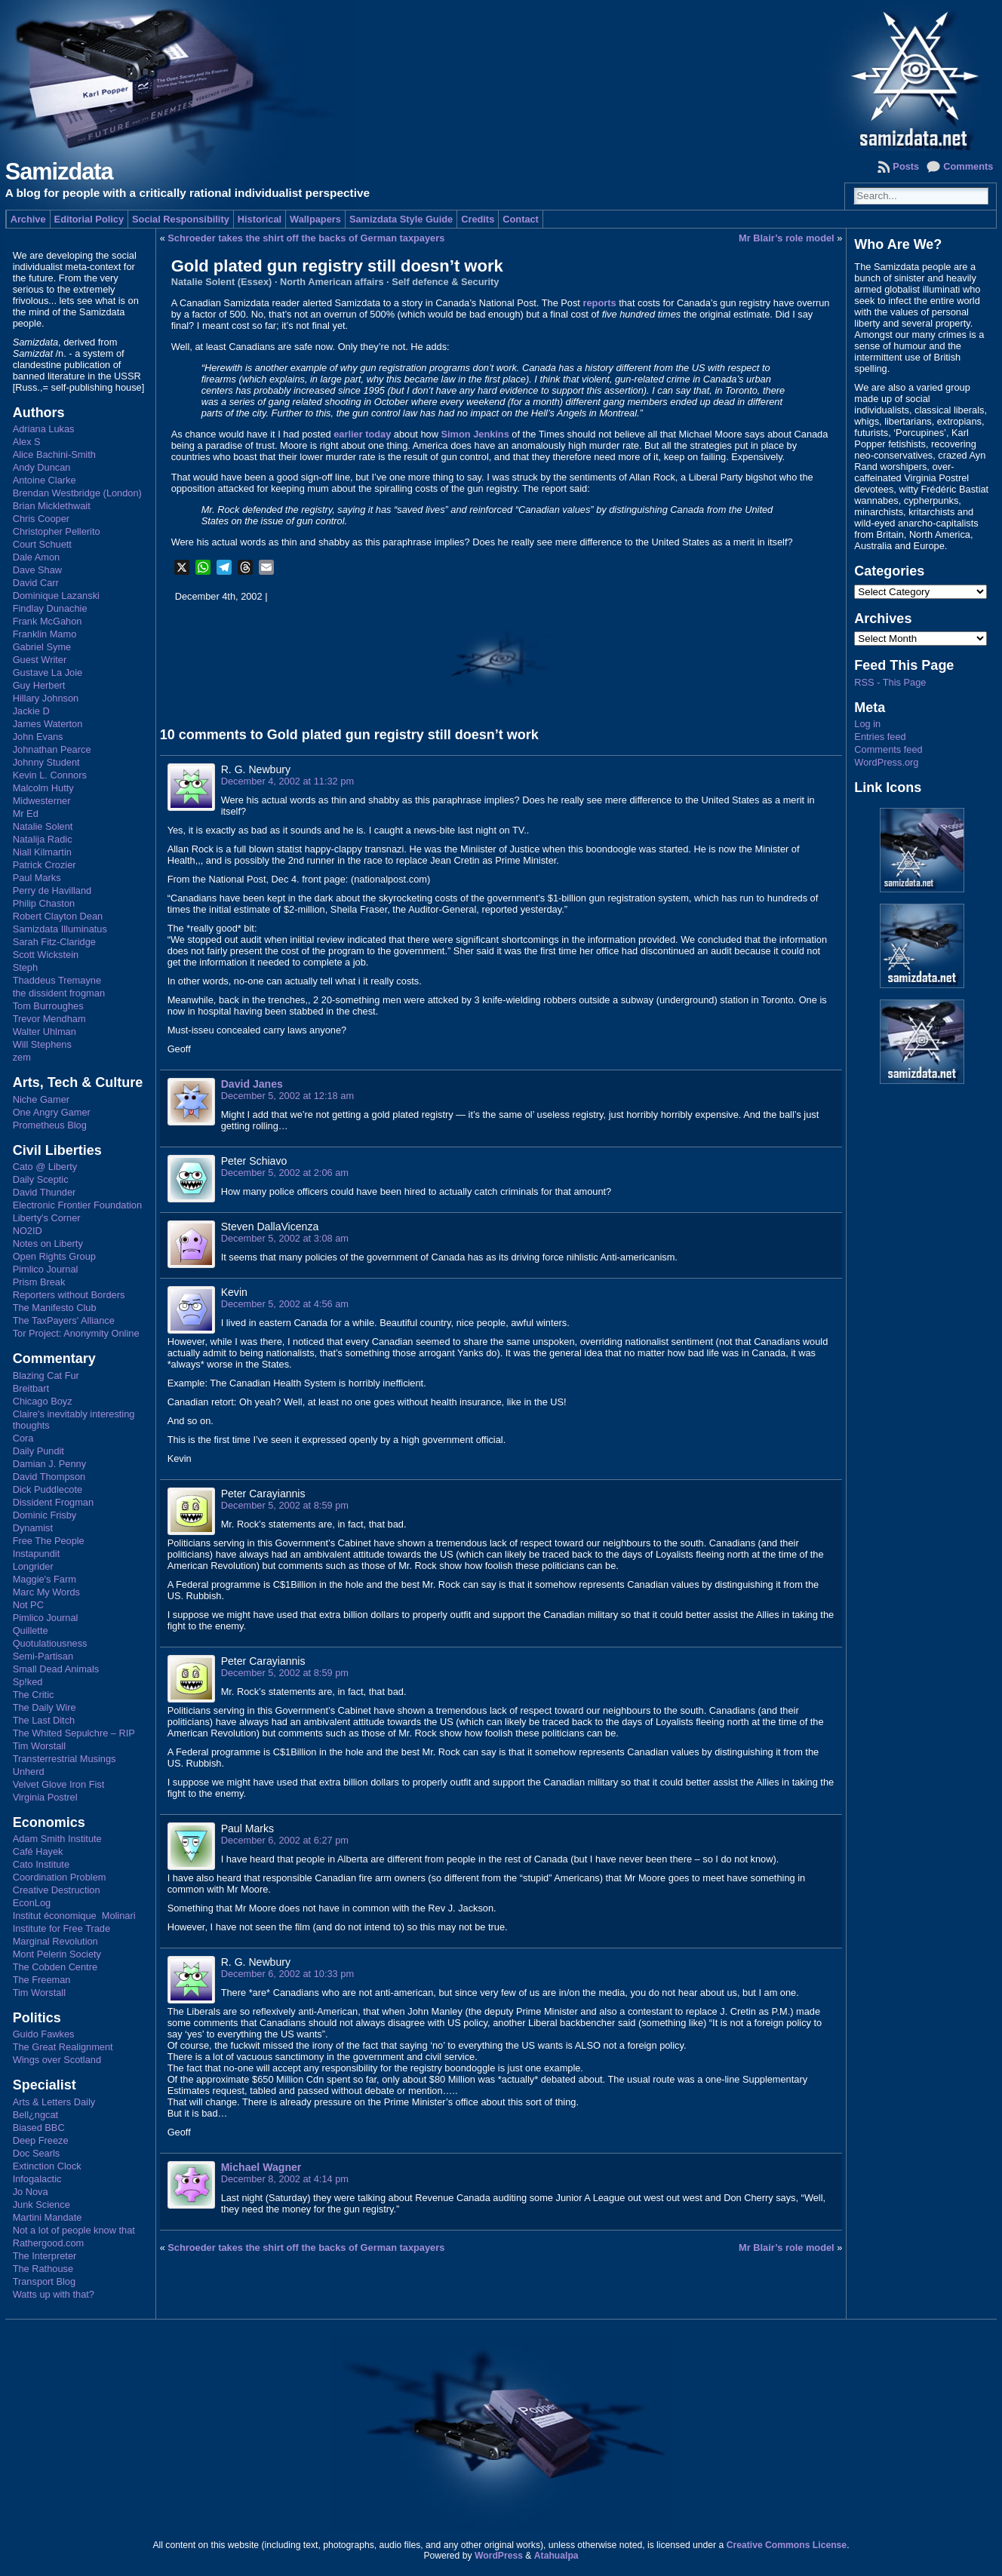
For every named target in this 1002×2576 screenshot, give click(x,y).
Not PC (28, 1604)
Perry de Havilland (52, 890)
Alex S (27, 441)
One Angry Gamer (52, 1112)
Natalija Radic (42, 839)
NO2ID (27, 1230)
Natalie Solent (43, 826)
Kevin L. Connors (50, 775)
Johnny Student (46, 762)
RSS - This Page (890, 682)
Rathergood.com (49, 2243)
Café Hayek (38, 1851)
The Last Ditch (44, 1720)
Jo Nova (30, 2191)
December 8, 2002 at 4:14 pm (285, 2179)
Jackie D (31, 711)
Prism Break (39, 1282)
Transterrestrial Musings (64, 1758)
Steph (25, 967)
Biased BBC (39, 2127)
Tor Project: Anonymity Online (76, 1333)
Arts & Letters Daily (54, 2102)
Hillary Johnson (46, 698)
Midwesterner (42, 800)
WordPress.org (886, 762)
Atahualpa (556, 2555)
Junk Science (41, 2204)
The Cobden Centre (55, 1967)
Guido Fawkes (44, 2034)
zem (22, 1057)
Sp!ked (28, 1681)
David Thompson (49, 1476)
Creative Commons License (787, 2545)
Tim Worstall (39, 1746)
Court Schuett (42, 544)
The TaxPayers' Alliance (64, 1320)
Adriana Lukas (44, 428)
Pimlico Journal (45, 1269)
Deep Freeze (41, 2140)
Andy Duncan (42, 467)
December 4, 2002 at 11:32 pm (287, 781)
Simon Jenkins (475, 434)
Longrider (33, 1566)
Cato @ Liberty (45, 1166)
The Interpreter (45, 2255)
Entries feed (879, 736)
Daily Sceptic (41, 1179)
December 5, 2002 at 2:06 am (285, 1172)
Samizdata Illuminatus (60, 929)
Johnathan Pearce (52, 749)
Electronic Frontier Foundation (77, 1205)
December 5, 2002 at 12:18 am (287, 1095)
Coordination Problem (59, 1877)
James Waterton (48, 723)
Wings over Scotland (57, 2059)
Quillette (30, 1630)
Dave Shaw (37, 570)
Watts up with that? (53, 2294)
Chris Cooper (41, 518)
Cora (23, 1438)
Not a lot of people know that (74, 2230)
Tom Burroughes (48, 1006)
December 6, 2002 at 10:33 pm (287, 1973)
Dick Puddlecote (47, 1489)
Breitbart (31, 1388)
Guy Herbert (39, 685)
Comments (968, 166)
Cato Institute (41, 1864)
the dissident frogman (59, 993)
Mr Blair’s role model (786, 238)
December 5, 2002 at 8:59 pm (285, 1505)
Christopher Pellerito (56, 531)
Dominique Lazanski (56, 595)
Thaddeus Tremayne (57, 980)
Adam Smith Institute (57, 1838)
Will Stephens (42, 1044)
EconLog (32, 1902)
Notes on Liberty (48, 1243)
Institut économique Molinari (74, 1915)
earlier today (362, 434)
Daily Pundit (38, 1451)
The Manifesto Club (55, 1307)
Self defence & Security (445, 281)
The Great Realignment (63, 2047)
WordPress (499, 2555)
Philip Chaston (44, 903)
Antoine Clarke (44, 480)
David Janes (252, 1084)
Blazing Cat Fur (46, 1375)
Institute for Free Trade (61, 1928)
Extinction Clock (47, 2166)
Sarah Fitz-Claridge (54, 941)
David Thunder (44, 1192)
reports (599, 303)
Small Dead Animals (56, 1669)
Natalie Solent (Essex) (221, 281)
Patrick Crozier (44, 864)
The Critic (33, 1694)
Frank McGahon (47, 621)
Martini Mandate (47, 2217)
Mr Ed (25, 813)
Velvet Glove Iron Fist (59, 1784)
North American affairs (332, 281)
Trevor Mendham (49, 1018)
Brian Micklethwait (52, 505)
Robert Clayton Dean (58, 916)
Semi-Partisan (43, 1656)
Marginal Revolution (55, 1941)
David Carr (36, 582)
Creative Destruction (56, 1890)
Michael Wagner (261, 2167)
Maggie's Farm (44, 1579)
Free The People (49, 1540)
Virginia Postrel (45, 1797)
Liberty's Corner (47, 1218)
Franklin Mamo (45, 634)
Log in (867, 723)
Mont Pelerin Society (57, 1954)
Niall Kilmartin (42, 852)
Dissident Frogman (53, 1502)
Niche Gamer (41, 1099)
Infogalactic (37, 2179)
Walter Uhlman (44, 1031)
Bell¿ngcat (35, 2114)
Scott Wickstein (45, 954)
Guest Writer (40, 659)
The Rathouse (43, 2268)
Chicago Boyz (42, 1401)
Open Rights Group (54, 1256)
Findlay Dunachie (50, 608)
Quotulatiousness (50, 1643)
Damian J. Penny (49, 1463)
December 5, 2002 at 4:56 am (285, 1303)
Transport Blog (44, 2281)
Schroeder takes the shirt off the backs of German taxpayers (306, 238)
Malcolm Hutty (43, 788)
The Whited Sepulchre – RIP (74, 1733)
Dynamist (33, 1528)
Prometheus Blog (50, 1125)
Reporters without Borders (69, 1294)
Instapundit (36, 1553)
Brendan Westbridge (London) (77, 493)
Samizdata (59, 171)
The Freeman (42, 1979)
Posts (906, 166)
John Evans (38, 736)
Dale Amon (36, 557)
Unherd (29, 1771)
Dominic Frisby (45, 1515)
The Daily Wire (44, 1707)
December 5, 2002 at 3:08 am (285, 1238)
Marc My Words (46, 1592)
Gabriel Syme (42, 646)
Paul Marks (37, 877)
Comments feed (888, 749)
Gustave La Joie (47, 672)
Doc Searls (36, 2153)
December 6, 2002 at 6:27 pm (285, 1840)
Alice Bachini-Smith (54, 454)
